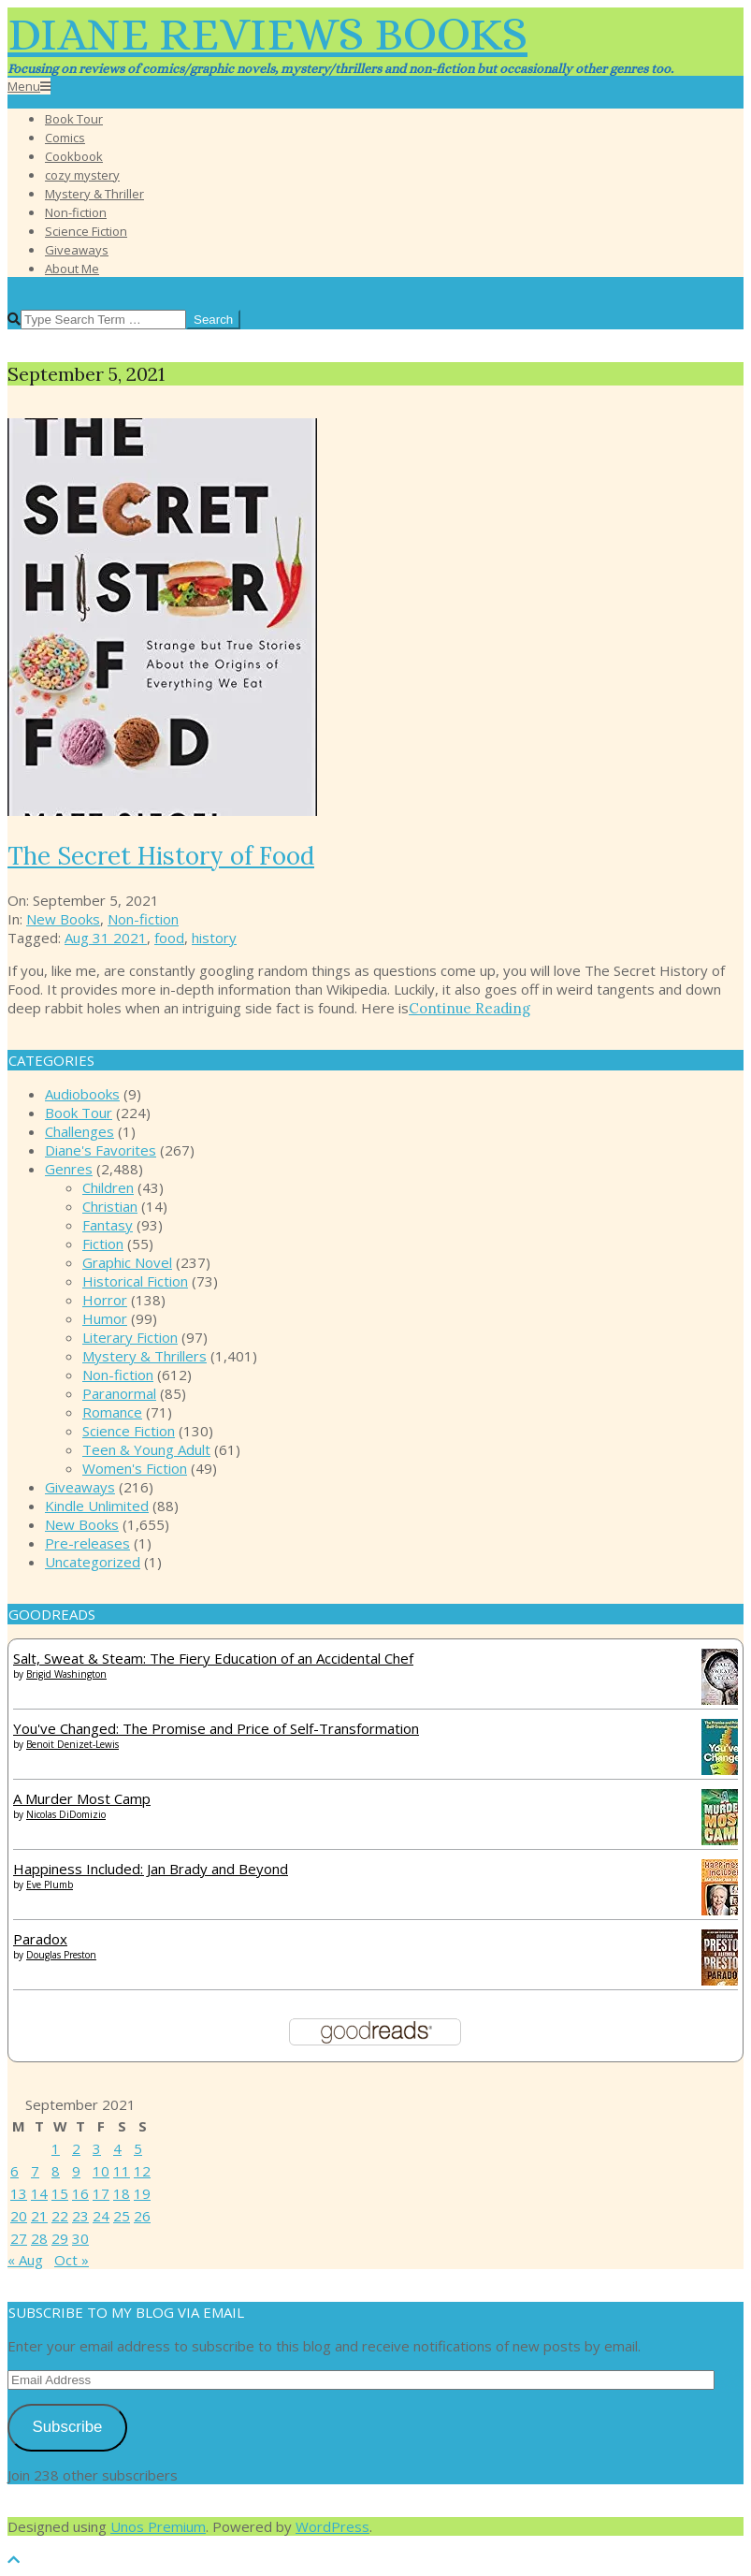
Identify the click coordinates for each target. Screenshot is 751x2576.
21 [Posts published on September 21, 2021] (39, 2215)
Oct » (71, 2259)
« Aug (25, 2259)
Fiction (102, 1243)
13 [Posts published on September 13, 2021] (18, 2193)
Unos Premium (158, 2526)
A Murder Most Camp (82, 1798)
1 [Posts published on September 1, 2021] (55, 2148)
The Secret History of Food (160, 855)
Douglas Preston (61, 1954)
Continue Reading (469, 1008)
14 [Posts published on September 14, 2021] (39, 2193)
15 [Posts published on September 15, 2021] (59, 2193)
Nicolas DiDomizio (66, 1814)
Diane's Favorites (100, 1150)
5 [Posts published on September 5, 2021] (138, 2148)
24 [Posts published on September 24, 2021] (101, 2215)
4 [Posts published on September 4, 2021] (117, 2148)
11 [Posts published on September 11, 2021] (121, 2170)
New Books (63, 919)
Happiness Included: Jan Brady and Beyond (150, 1868)
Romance (112, 1412)
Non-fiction (143, 919)
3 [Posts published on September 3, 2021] (97, 2148)
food (169, 937)
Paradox (40, 1938)
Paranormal (119, 1393)
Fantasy (107, 1224)
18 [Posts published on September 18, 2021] (121, 2193)
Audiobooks (82, 1093)
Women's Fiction (134, 1468)
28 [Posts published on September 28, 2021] (39, 2238)
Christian (109, 1206)
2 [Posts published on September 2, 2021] (76, 2148)
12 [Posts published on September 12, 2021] (142, 2170)
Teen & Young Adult (146, 1449)
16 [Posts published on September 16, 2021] (80, 2193)
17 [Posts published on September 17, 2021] (101, 2193)
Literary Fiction (130, 1337)
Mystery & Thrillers (144, 1355)
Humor (104, 1318)
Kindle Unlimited (97, 1505)
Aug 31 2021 (106, 937)
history (214, 937)
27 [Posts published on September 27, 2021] (18, 2238)
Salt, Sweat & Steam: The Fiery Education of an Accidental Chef (213, 1658)
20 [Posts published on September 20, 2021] (18, 2215)
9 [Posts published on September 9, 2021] (76, 2170)
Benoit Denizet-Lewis (72, 1744)
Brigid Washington (66, 1674)
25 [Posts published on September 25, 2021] (121, 2215)
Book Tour (78, 1112)
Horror (104, 1299)
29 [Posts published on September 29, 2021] (59, 2238)
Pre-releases (87, 1543)
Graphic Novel (127, 1262)
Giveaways (80, 1486)
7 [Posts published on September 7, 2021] (35, 2170)
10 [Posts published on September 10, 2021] (101, 2170)
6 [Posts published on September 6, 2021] (14, 2170)
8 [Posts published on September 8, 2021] (55, 2170)
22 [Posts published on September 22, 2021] (59, 2215)
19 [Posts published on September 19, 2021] (142, 2193)
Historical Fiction (135, 1281)
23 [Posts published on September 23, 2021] (80, 2215)
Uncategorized (92, 1561)
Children (108, 1187)
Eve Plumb (49, 1884)
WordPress (332, 2526)
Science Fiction (128, 1430)
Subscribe (67, 2427)
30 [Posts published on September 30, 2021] (80, 2238)
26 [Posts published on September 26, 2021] (142, 2215)
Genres (69, 1168)
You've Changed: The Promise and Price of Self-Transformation (216, 1728)
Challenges (79, 1131)
